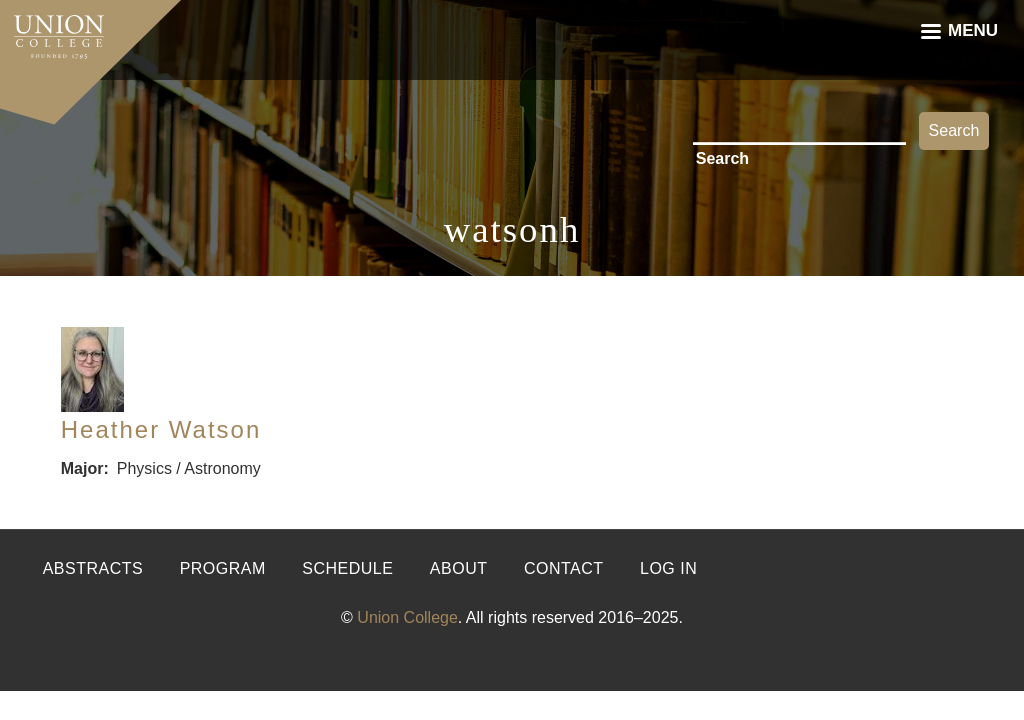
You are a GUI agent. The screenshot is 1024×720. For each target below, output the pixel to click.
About (459, 568)
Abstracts (93, 568)
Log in (668, 568)
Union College (407, 617)
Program (223, 568)
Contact (564, 568)
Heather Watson (161, 429)
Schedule (347, 568)
